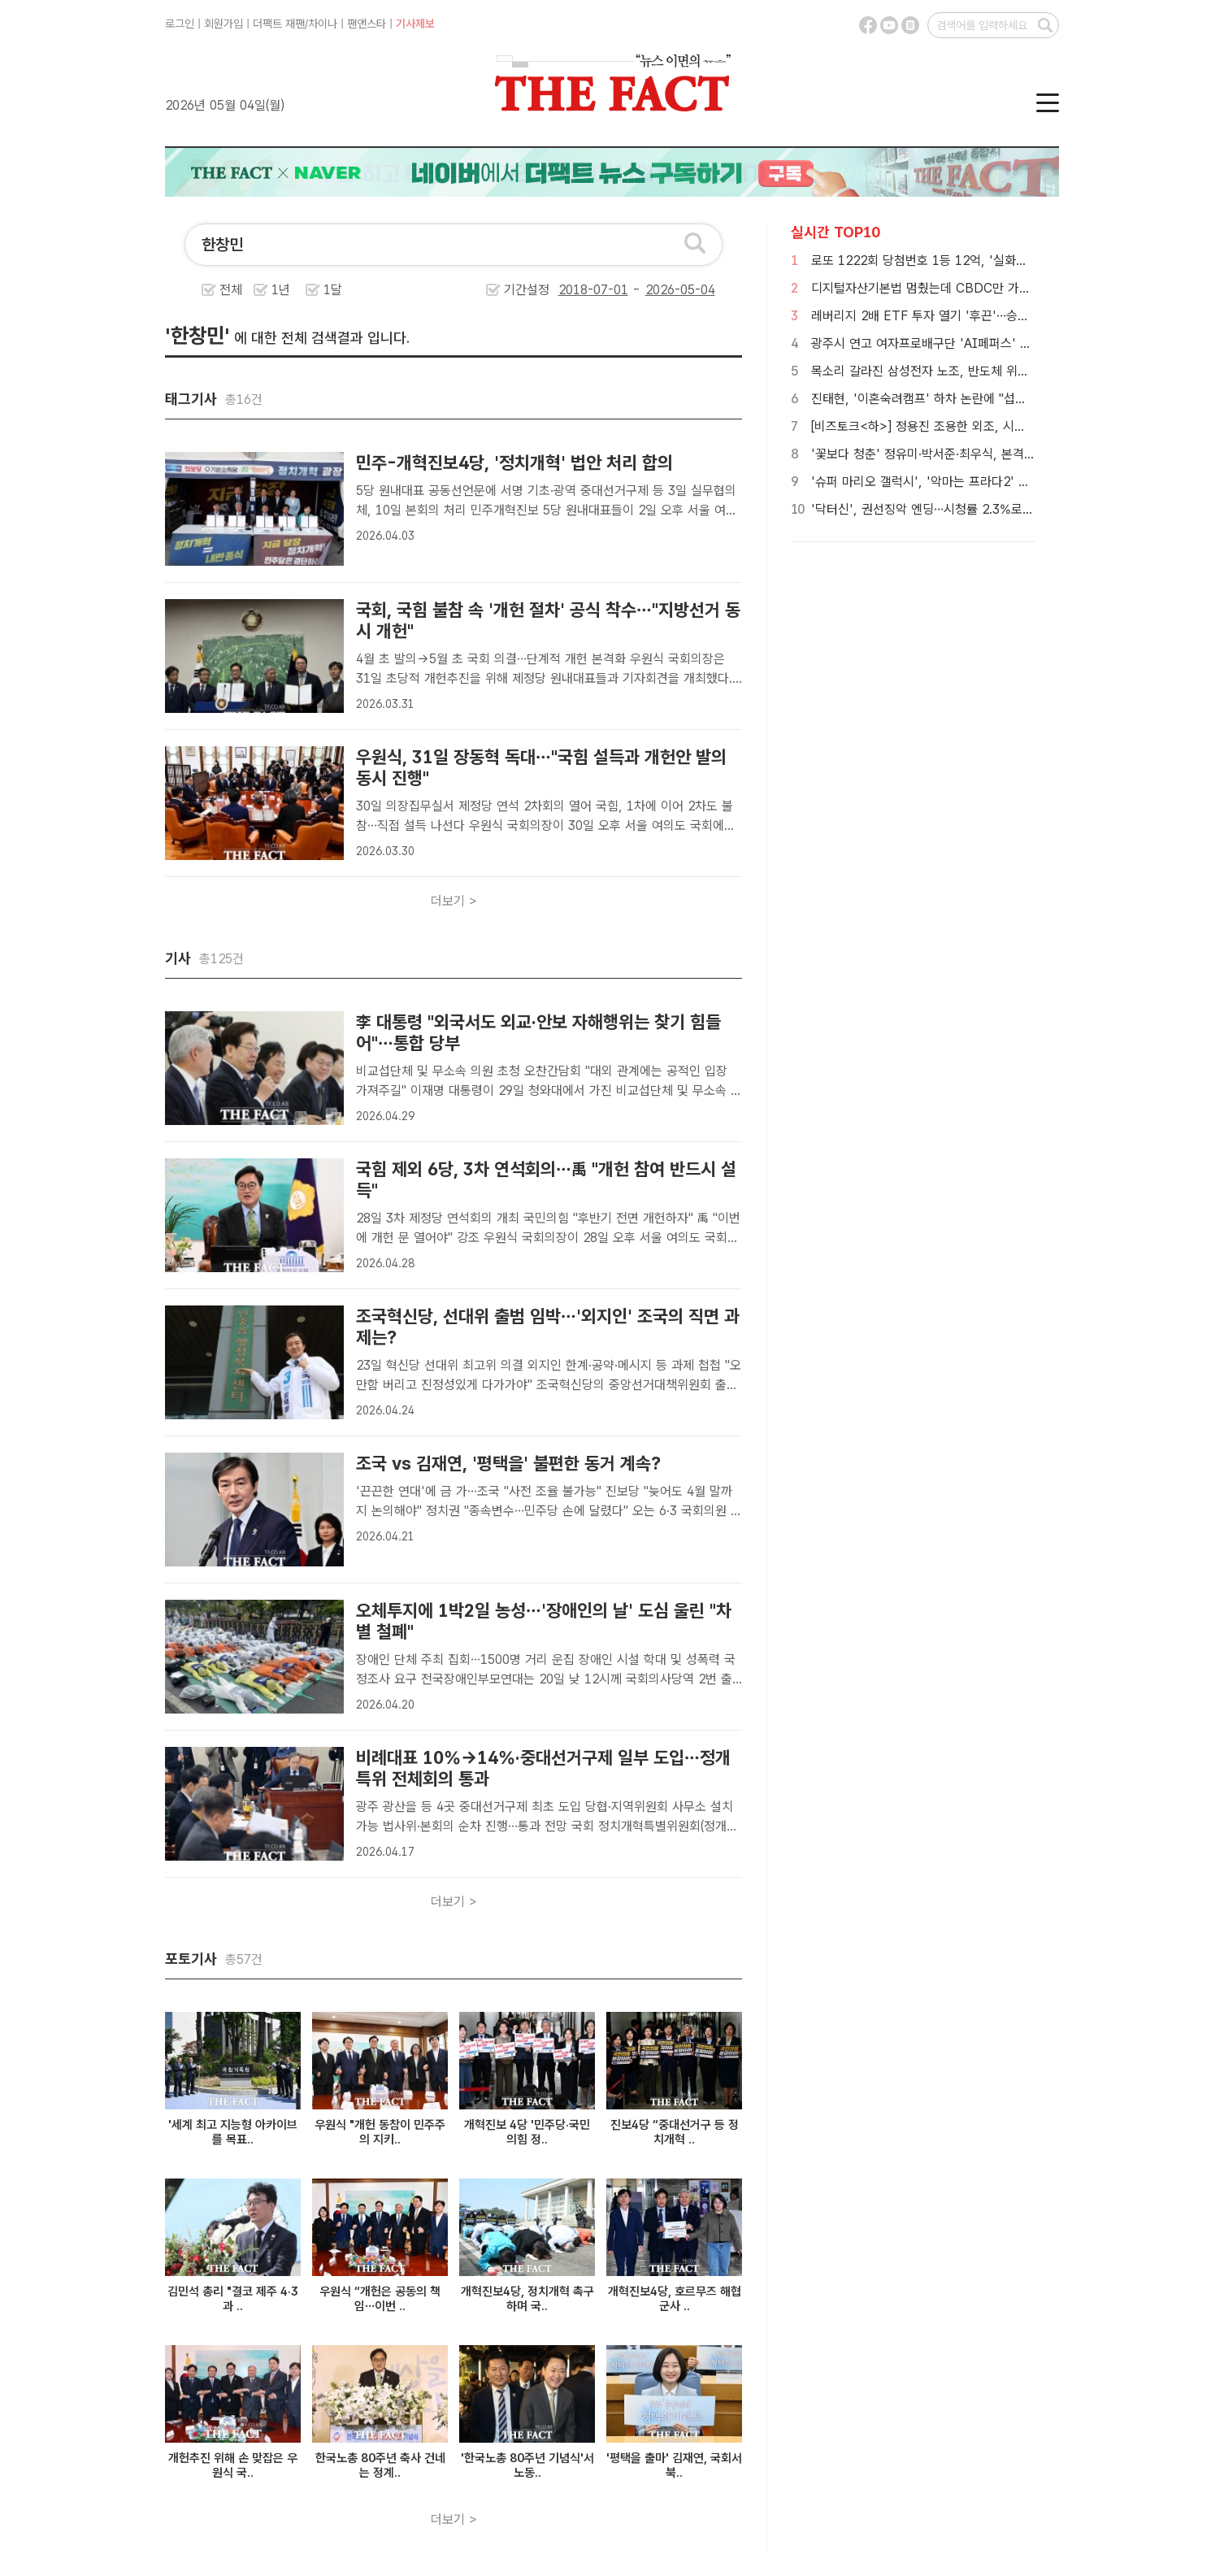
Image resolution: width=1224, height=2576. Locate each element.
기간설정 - (609, 290)
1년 (280, 290)
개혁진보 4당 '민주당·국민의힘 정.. (527, 2132)
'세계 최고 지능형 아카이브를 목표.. (232, 2132)
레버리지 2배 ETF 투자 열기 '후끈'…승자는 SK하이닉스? (962, 316)
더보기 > (454, 901)
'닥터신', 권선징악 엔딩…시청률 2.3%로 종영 (930, 509)
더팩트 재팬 (279, 23)
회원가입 (223, 23)
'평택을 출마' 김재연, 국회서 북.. (674, 2465)
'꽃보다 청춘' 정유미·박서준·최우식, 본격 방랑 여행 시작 (958, 454)
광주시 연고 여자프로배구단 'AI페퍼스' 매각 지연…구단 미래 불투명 (989, 343)
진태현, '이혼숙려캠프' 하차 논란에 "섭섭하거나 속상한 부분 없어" (984, 398)
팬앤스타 (366, 23)
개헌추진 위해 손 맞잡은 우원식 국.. (232, 2465)
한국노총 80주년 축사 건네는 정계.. (380, 2465)
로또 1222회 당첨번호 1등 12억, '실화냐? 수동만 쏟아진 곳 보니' (984, 260)
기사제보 (415, 23)
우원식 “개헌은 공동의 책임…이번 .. (380, 2298)
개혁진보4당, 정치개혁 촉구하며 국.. (527, 2298)
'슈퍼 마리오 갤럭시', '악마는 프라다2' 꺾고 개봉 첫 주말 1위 (972, 481)
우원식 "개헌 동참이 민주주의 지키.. (380, 2132)
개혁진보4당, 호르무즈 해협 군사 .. (674, 2298)
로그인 (179, 23)
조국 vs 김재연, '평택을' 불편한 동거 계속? (508, 1463)
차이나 (322, 23)
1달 (332, 290)
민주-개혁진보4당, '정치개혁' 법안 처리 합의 (514, 462)
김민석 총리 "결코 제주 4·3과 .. (232, 2298)
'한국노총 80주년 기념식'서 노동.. (527, 2465)
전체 (230, 290)
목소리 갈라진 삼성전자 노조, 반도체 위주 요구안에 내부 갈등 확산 (985, 371)
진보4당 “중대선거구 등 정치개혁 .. (674, 2132)
